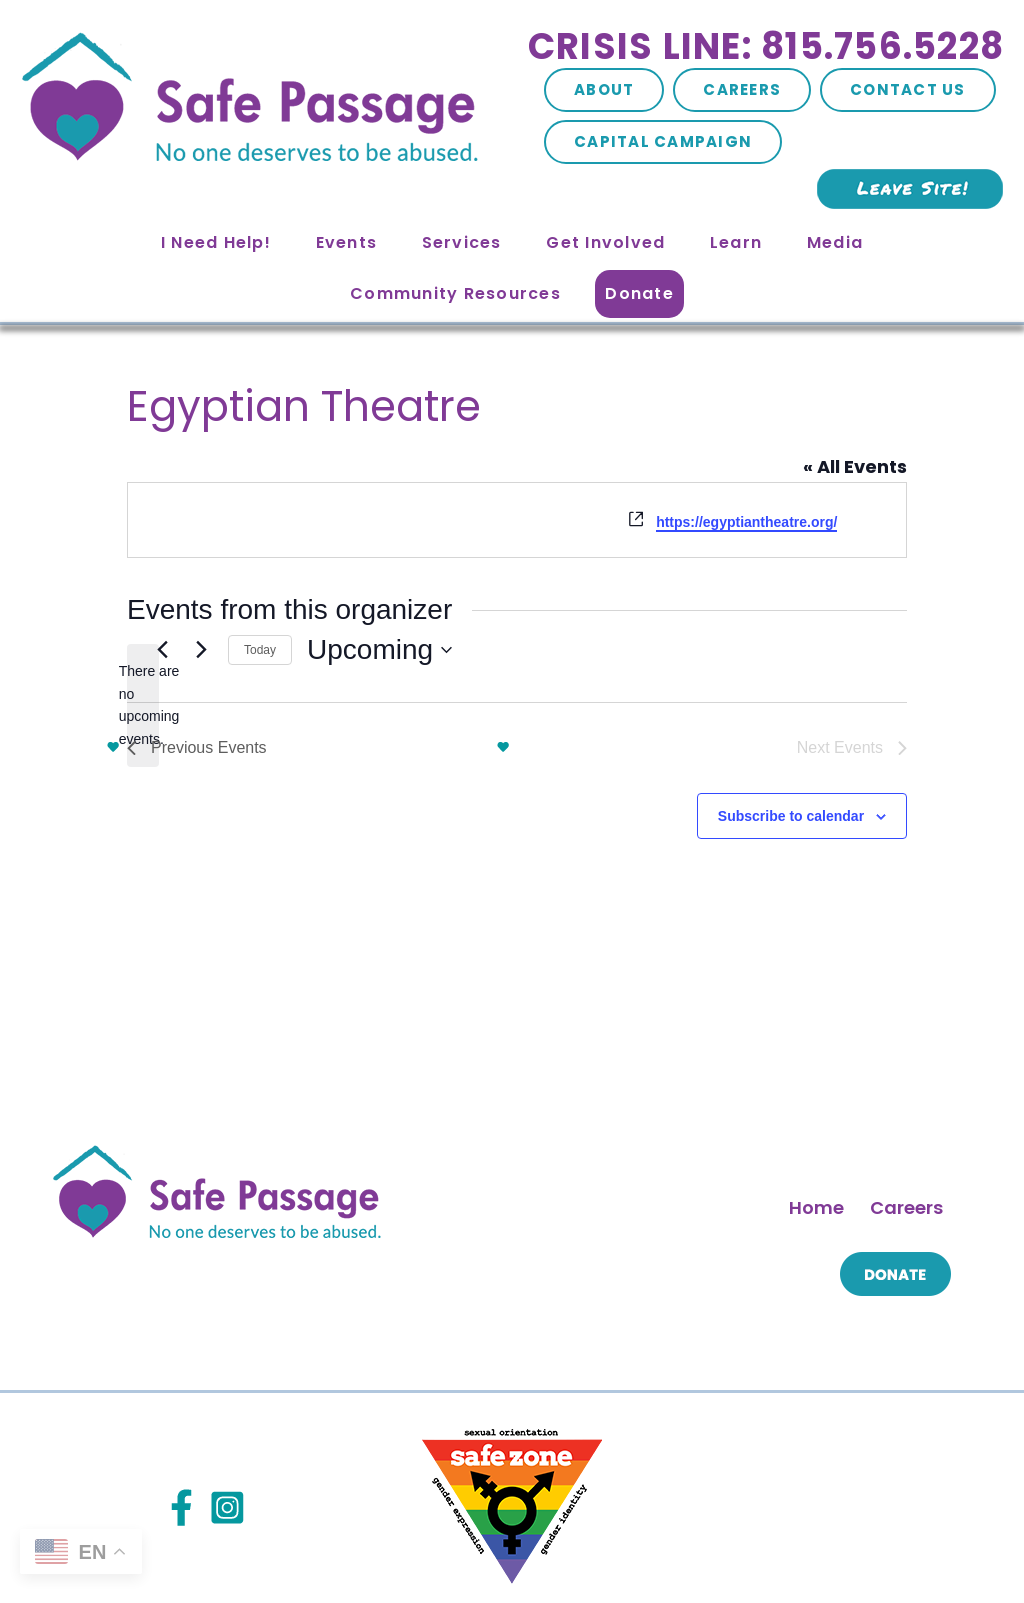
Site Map (321, 1541)
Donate (639, 293)
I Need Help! (216, 242)
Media (835, 242)
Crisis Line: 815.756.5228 (766, 46)
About (604, 89)
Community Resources (455, 293)
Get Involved (605, 242)
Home (816, 1070)
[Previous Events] (136, 692)
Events (347, 242)
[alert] (517, 567)
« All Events (878, 394)
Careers (742, 89)
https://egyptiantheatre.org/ (246, 450)
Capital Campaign (663, 141)
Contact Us (908, 89)
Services (462, 242)
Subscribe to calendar (506, 758)
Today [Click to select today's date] (517, 689)
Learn (736, 242)
